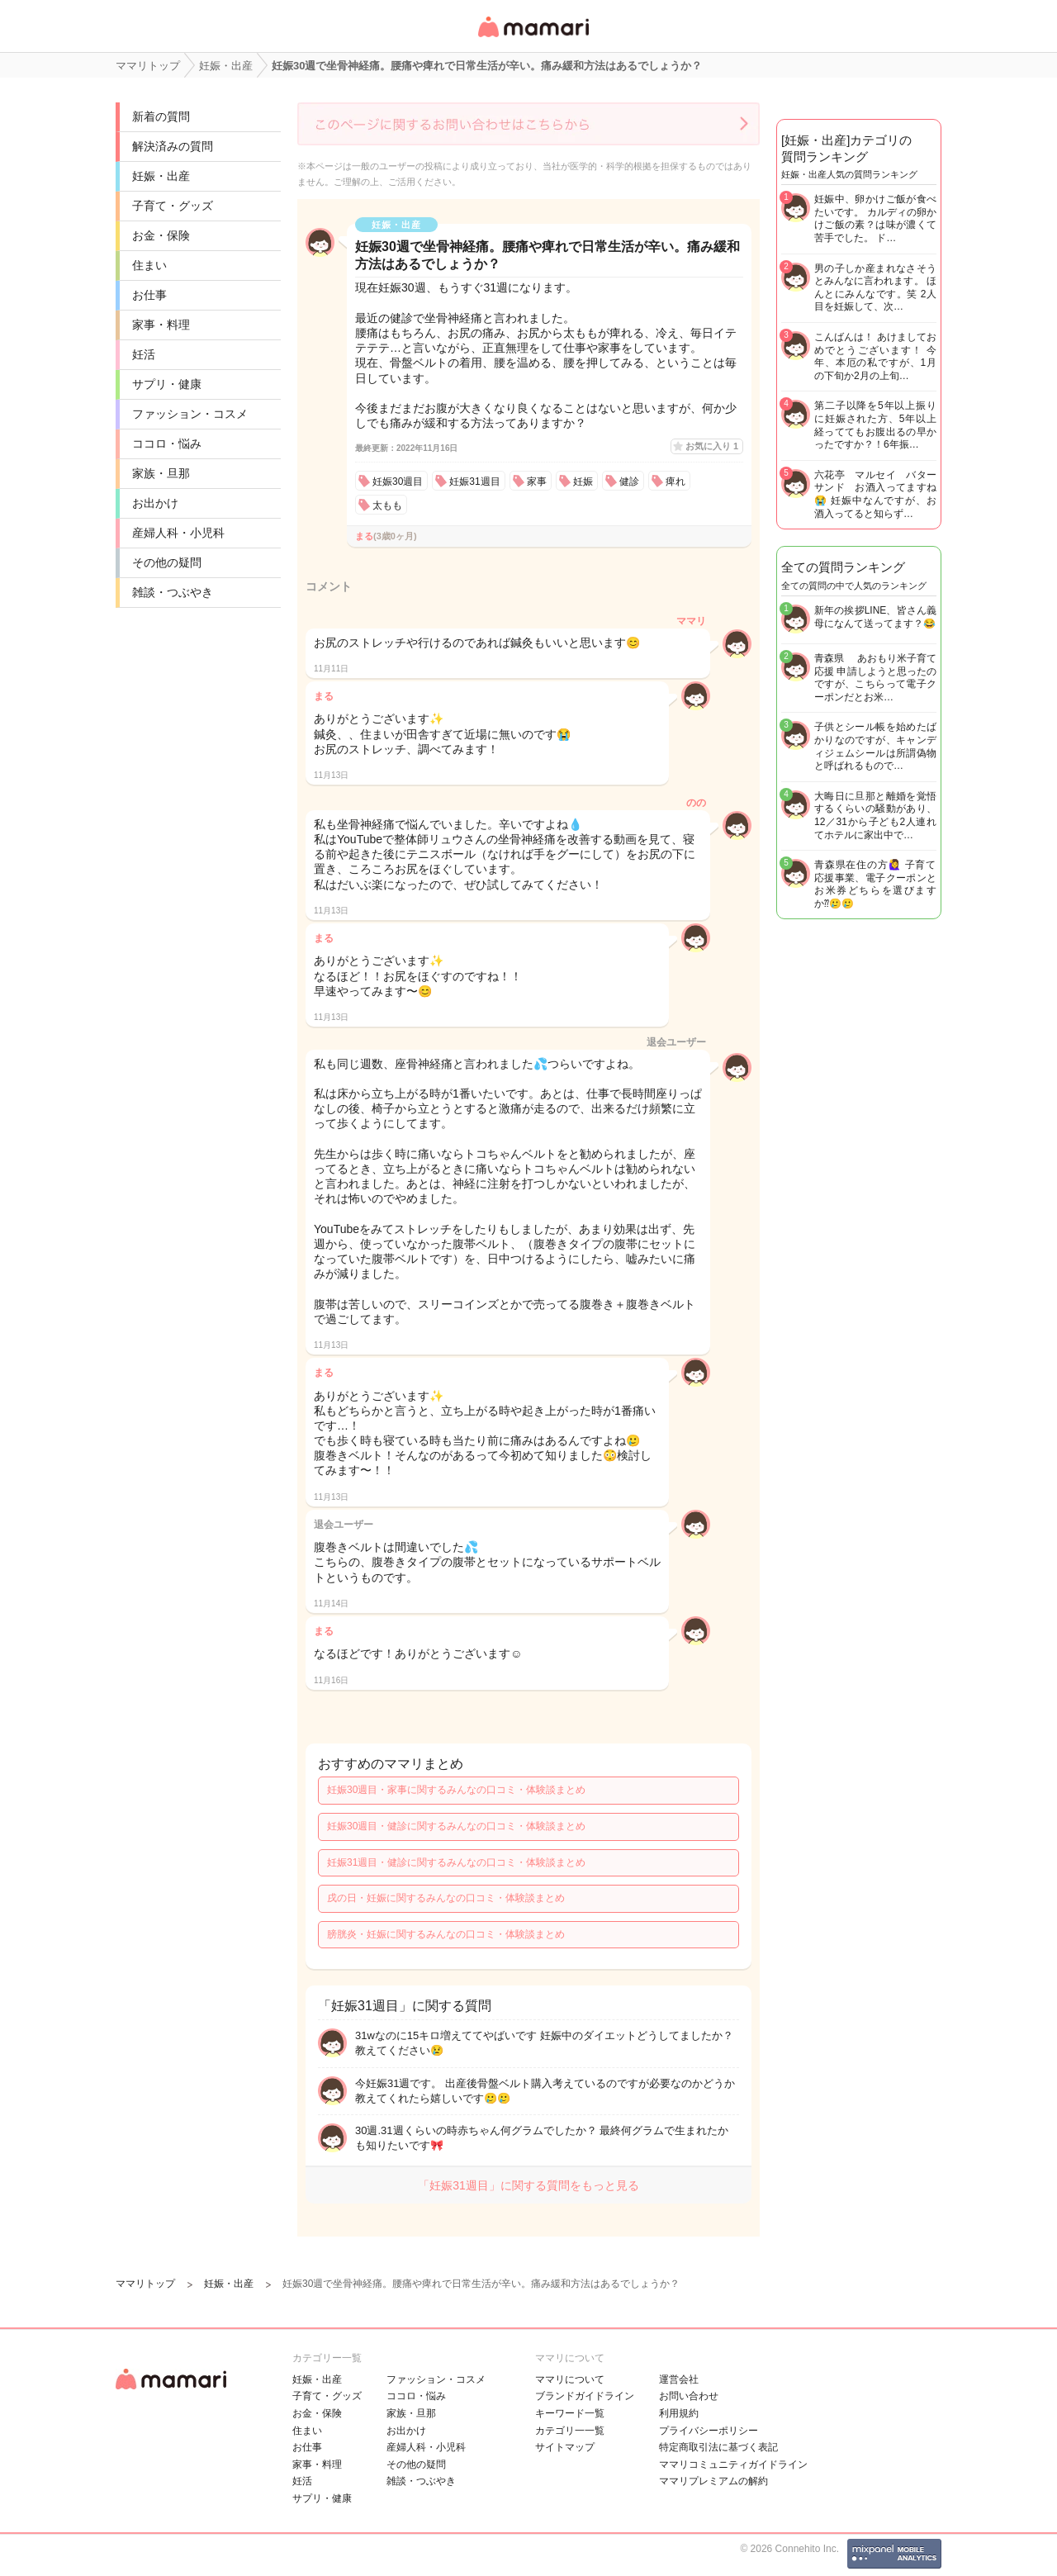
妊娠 (583, 481)
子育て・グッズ (172, 205)
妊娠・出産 (161, 176)
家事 (537, 481)
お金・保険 (161, 235)
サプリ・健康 (166, 384)
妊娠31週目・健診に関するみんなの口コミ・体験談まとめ (456, 1862)
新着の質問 (161, 116)
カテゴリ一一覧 (569, 2430)
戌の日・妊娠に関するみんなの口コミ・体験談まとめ (446, 1898)
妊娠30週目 (397, 481)
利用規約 (679, 2413)
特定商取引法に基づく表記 (718, 2447)
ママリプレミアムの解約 (713, 2481)
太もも (387, 505)
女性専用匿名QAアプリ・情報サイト (532, 38)
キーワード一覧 (569, 2413)
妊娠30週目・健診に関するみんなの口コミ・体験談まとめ (456, 1826)
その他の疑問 (166, 562)
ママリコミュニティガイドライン (733, 2464)
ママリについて (569, 2379)
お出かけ (155, 503)
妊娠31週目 (474, 481)
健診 (629, 481)
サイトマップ (565, 2447)
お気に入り (711, 446)
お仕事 (149, 294)
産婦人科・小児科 (178, 532)
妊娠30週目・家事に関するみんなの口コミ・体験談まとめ (456, 1790)
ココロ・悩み (166, 443)
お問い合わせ (688, 2396)
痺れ (675, 481)
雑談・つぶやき (172, 592)
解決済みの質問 (172, 146)
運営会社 (679, 2379)
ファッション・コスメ (190, 413)
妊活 (143, 354)
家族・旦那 (161, 473)
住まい (149, 265)
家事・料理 (161, 324)
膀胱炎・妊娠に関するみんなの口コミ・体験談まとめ (446, 1934)
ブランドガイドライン (584, 2396)
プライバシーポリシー (708, 2430)
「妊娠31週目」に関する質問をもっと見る (528, 2185)
